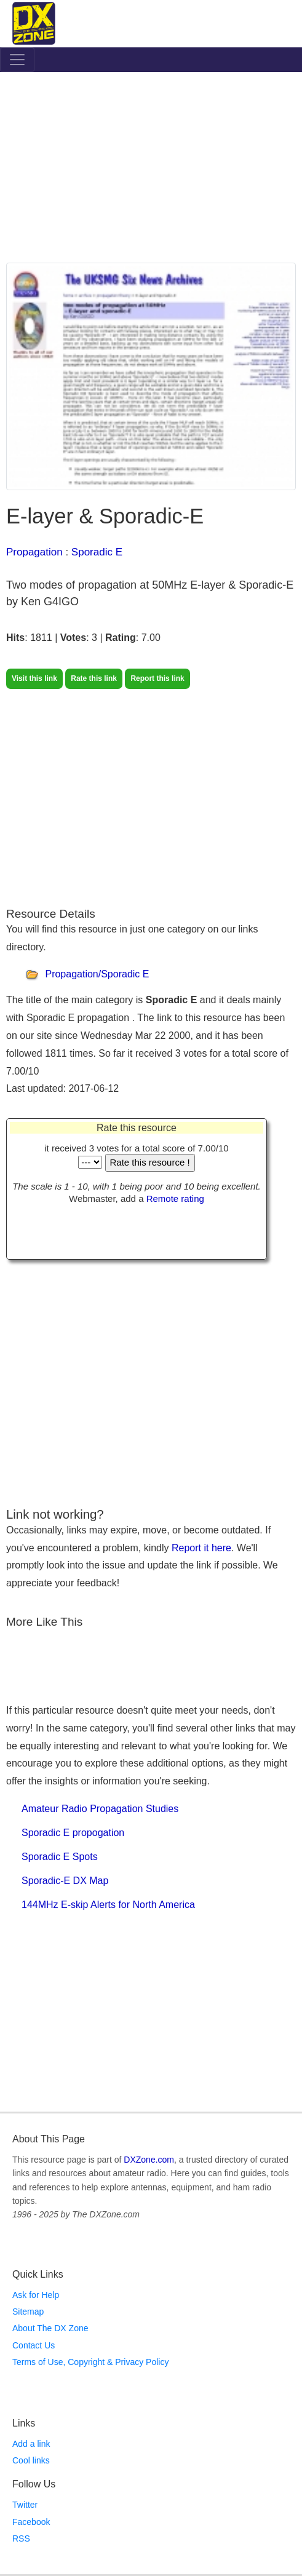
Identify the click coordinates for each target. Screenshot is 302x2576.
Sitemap (28, 2311)
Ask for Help (35, 2295)
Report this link (157, 678)
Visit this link (34, 678)
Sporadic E (96, 552)
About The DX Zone (50, 2328)
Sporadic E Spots (60, 1856)
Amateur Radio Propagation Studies (100, 1808)
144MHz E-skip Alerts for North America (108, 1904)
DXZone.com (149, 2160)
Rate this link (94, 678)
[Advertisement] (151, 170)
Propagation (34, 552)
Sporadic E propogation (73, 1832)
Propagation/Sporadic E (97, 974)
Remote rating (175, 1198)
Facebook (31, 2522)
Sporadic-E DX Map (65, 1880)
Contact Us (33, 2345)
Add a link (31, 2444)
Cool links (31, 2460)
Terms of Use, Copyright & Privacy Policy (90, 2362)
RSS (21, 2538)
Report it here (201, 1548)
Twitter (25, 2505)
